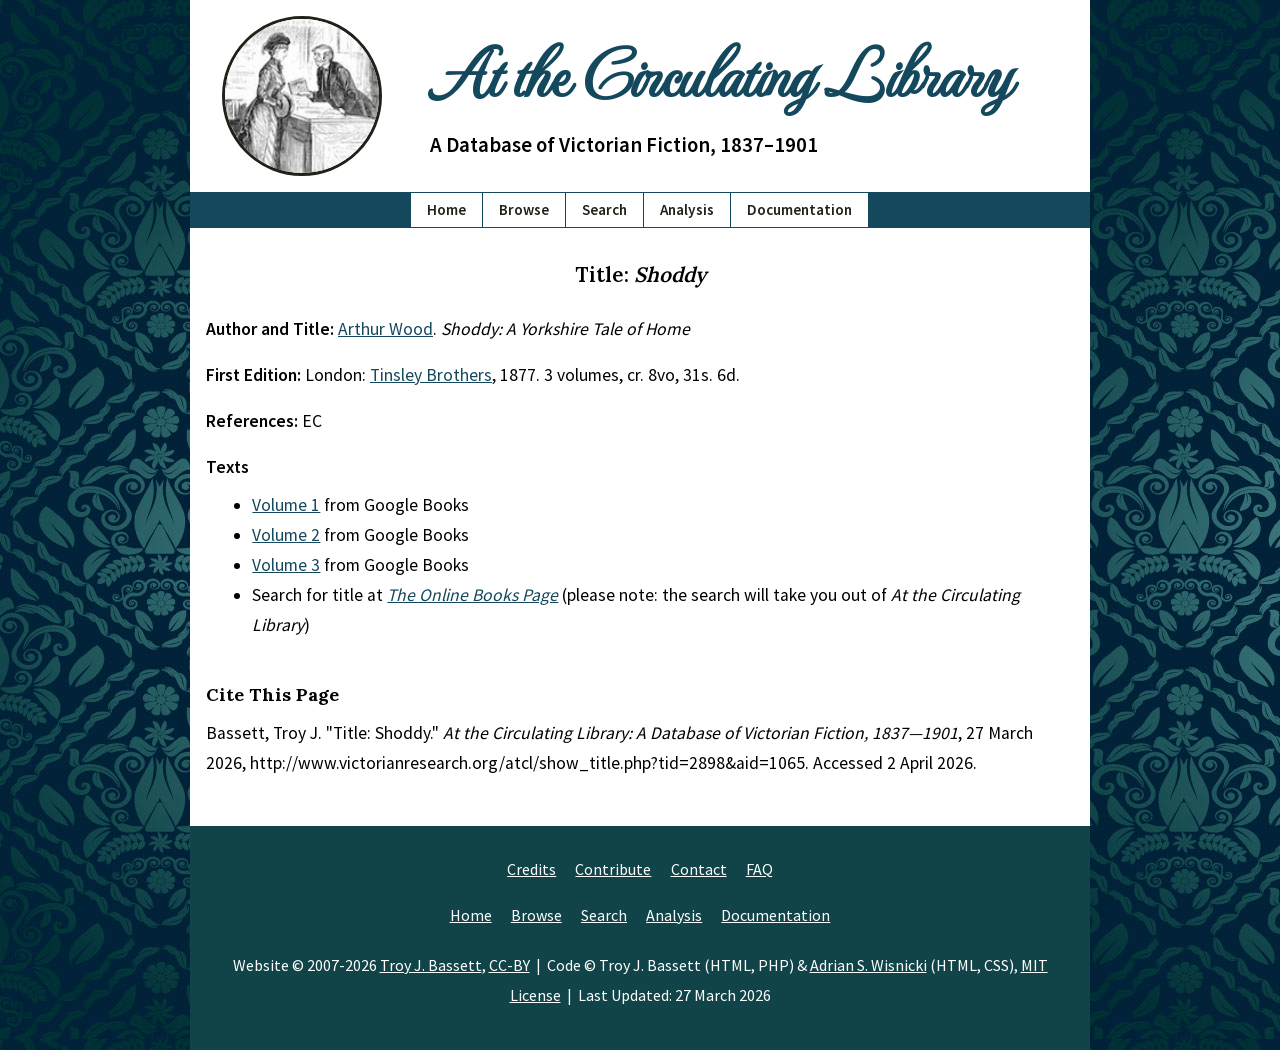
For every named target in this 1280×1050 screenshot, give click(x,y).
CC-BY (509, 965)
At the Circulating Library (720, 71)
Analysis (687, 209)
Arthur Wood (385, 329)
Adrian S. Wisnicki (868, 965)
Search (604, 209)
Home (446, 209)
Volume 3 (286, 565)
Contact (699, 869)
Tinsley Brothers (431, 375)
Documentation (799, 209)
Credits (531, 869)
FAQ (759, 869)
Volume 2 (286, 535)
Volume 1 (286, 505)
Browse (524, 209)
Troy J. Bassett (431, 965)
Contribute (613, 869)
